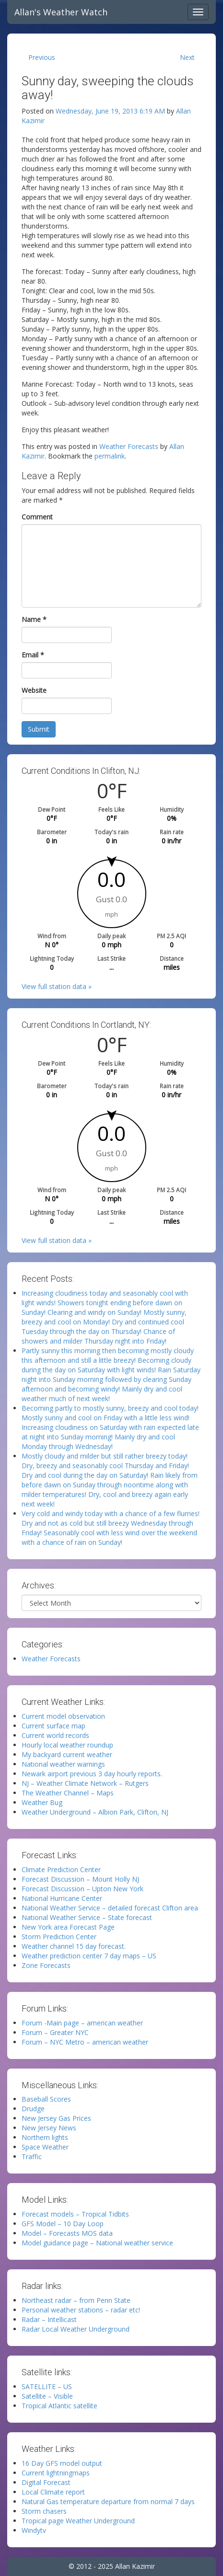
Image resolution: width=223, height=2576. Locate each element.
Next (187, 57)
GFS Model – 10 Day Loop (63, 2223)
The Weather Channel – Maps (68, 1792)
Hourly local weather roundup (67, 1744)
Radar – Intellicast (49, 2319)
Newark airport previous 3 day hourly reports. (92, 1773)
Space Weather (45, 2146)
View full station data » (57, 986)
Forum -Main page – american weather (82, 2022)
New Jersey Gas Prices (56, 2118)
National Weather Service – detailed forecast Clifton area (110, 1907)
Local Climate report (53, 2491)
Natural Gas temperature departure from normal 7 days (108, 2501)
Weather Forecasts (128, 446)
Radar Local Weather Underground (75, 2329)
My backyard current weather (67, 1754)
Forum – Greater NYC (55, 2032)
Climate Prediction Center (61, 1869)
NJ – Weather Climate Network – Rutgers (85, 1783)
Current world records (55, 1735)
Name (34, 619)
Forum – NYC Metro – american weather (85, 2042)
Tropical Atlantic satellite (59, 2405)
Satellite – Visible (47, 2396)
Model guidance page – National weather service (97, 2242)
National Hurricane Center (62, 1898)
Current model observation (63, 1716)
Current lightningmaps (56, 2472)
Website (34, 690)
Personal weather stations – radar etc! (81, 2309)
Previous (41, 57)
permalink (109, 455)
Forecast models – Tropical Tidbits (75, 2214)
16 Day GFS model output (62, 2463)
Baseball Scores (46, 2099)
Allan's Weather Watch (60, 12)
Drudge (33, 2108)
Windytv (34, 2530)
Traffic (32, 2156)
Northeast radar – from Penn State (76, 2300)
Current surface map (53, 1725)
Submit (38, 729)
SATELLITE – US (47, 2386)
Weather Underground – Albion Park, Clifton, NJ (95, 1812)
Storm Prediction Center (59, 1936)
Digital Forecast (46, 2482)
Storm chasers (44, 2511)
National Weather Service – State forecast (87, 1917)
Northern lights (45, 2137)
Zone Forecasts (46, 1965)
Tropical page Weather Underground (78, 2520)
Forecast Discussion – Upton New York (82, 1888)
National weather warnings (63, 1764)
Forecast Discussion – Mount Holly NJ (80, 1879)
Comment (37, 516)
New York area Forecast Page (68, 1927)
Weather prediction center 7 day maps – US (89, 1955)
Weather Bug (42, 1802)
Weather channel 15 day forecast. (74, 1946)
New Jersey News (49, 2127)
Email (33, 654)
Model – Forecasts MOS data (67, 2233)
